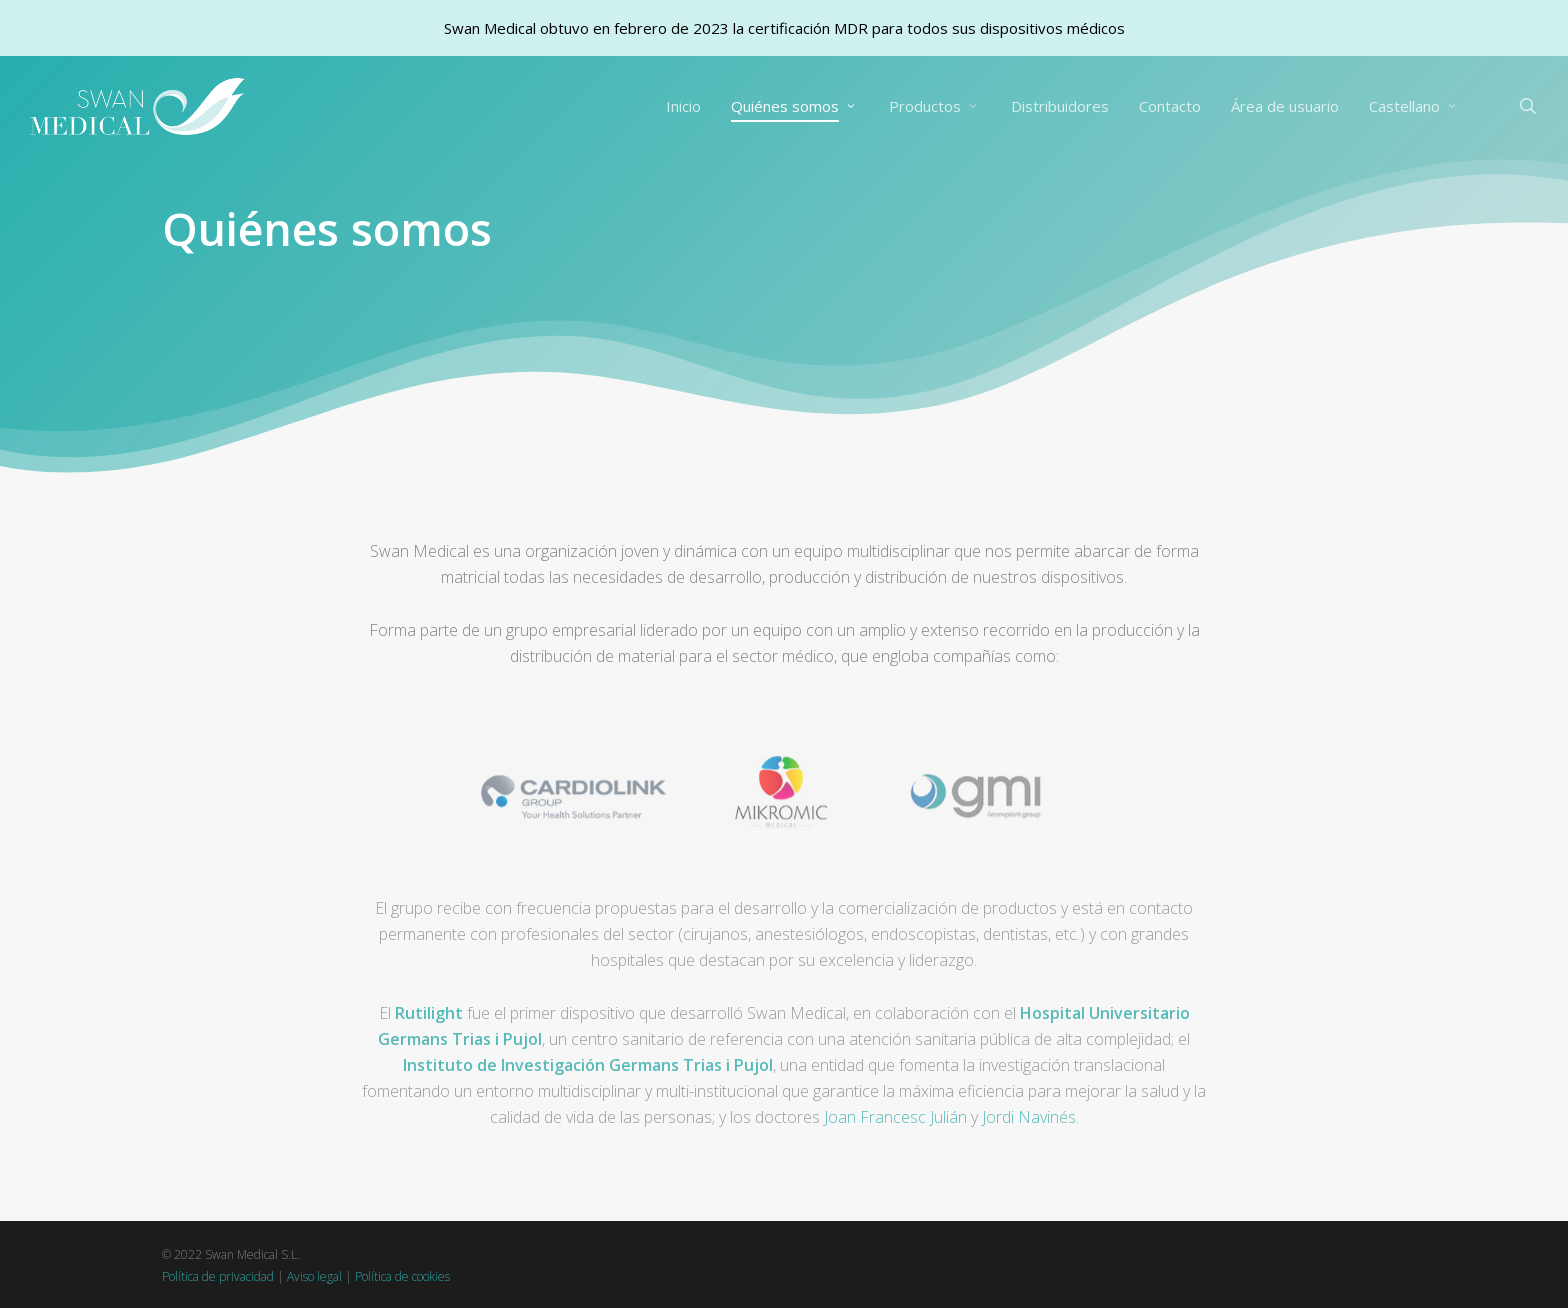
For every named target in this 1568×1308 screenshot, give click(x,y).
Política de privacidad (218, 1276)
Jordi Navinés (1029, 1150)
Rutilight (429, 1046)
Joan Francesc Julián (895, 1150)
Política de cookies (402, 1276)
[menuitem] (1414, 106)
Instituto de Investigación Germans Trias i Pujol (588, 1098)
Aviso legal (314, 1276)
